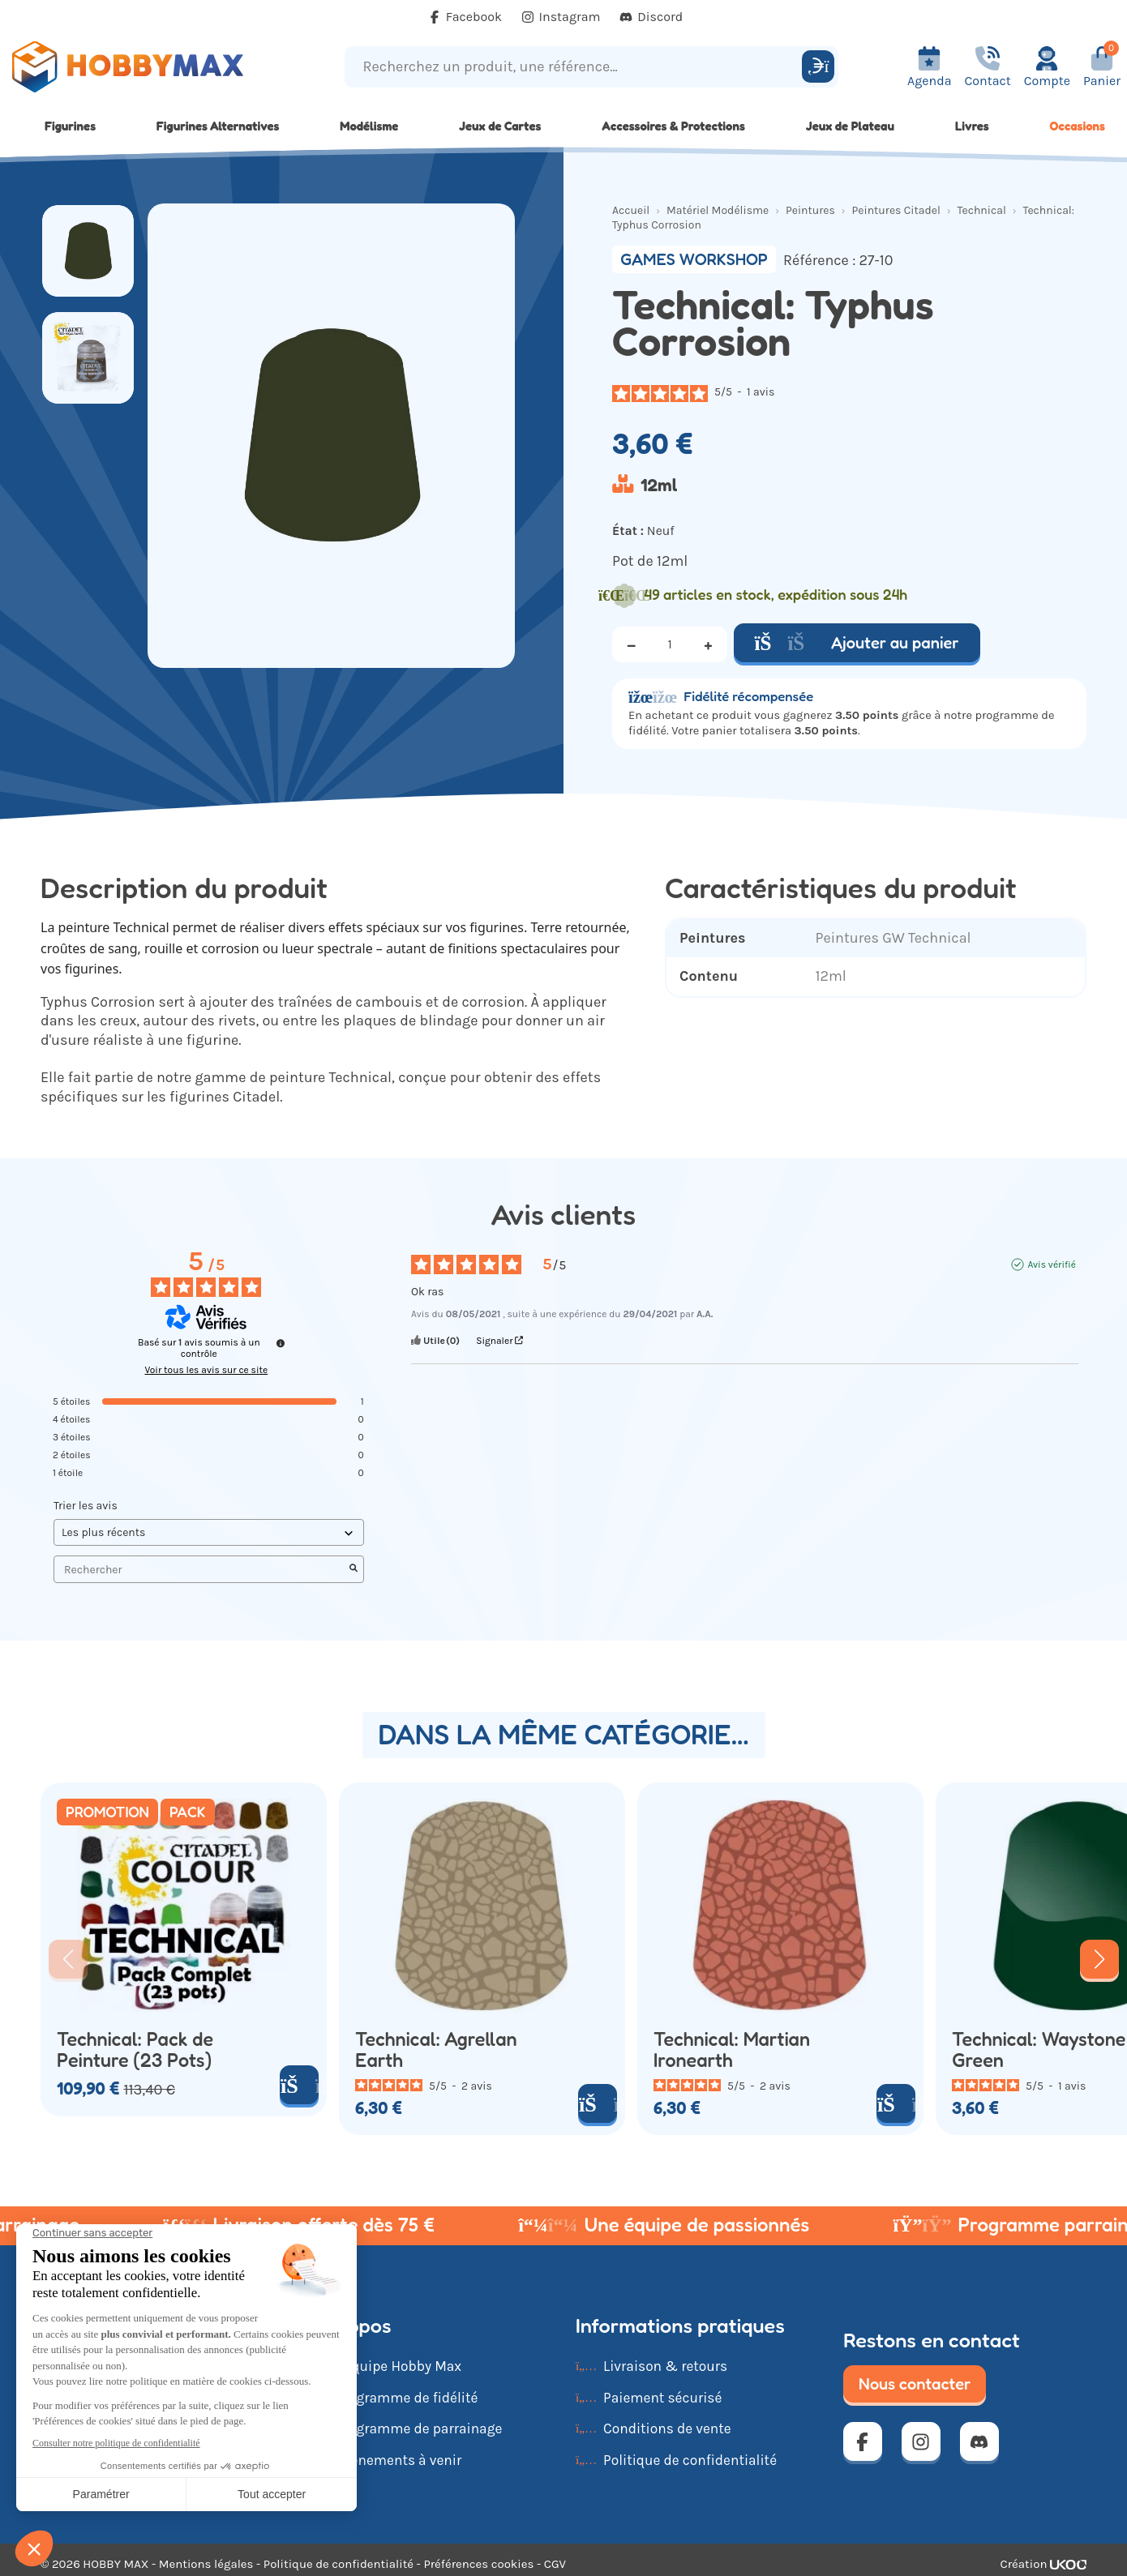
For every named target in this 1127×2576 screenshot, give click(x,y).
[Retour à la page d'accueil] (141, 66)
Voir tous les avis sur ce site (206, 1370)
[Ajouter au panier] (299, 2084)
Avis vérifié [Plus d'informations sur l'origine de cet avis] (1051, 1264)
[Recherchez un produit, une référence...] (576, 66)
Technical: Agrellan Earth (436, 2049)
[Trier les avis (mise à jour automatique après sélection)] (209, 1532)
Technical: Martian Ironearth (731, 2049)
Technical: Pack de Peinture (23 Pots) (135, 2049)
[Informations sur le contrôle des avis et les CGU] (280, 1343)
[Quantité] (669, 644)
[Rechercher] (818, 66)
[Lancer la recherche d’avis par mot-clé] (353, 1569)
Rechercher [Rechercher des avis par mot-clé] (200, 1569)
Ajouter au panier (857, 643)
